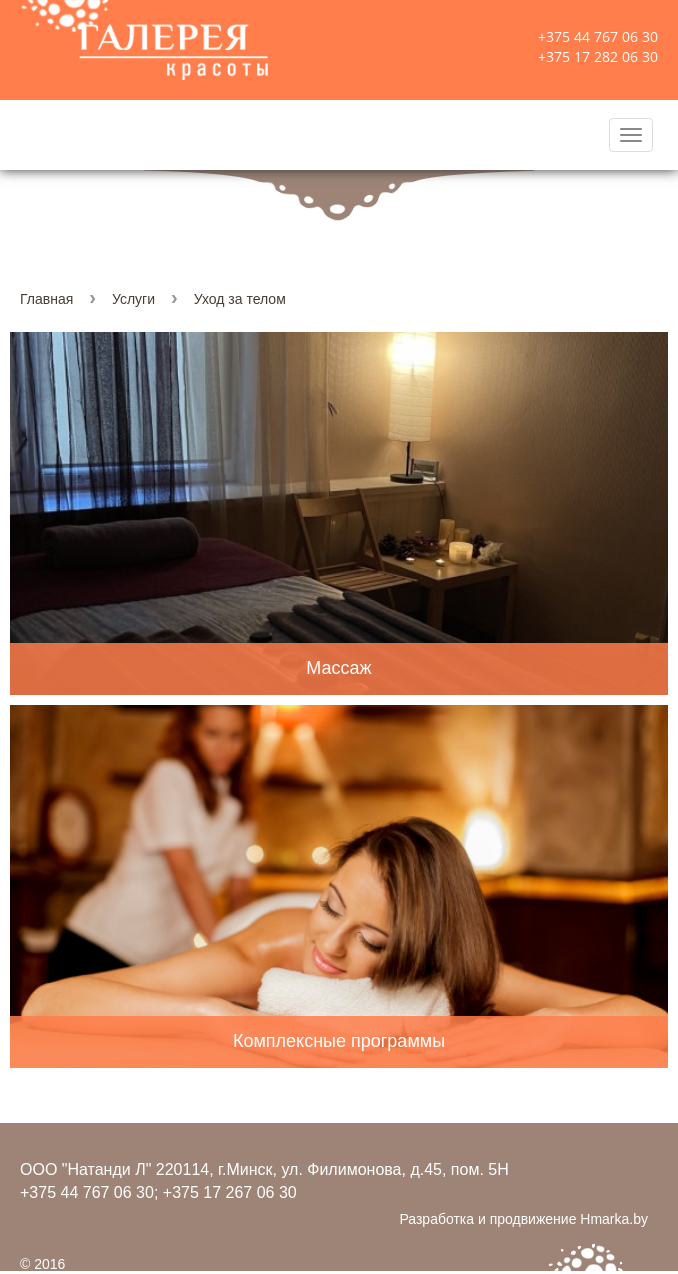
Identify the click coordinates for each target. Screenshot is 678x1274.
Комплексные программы (339, 1041)
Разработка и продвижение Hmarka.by (523, 1219)
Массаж (338, 668)
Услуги (133, 299)
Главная (46, 299)
